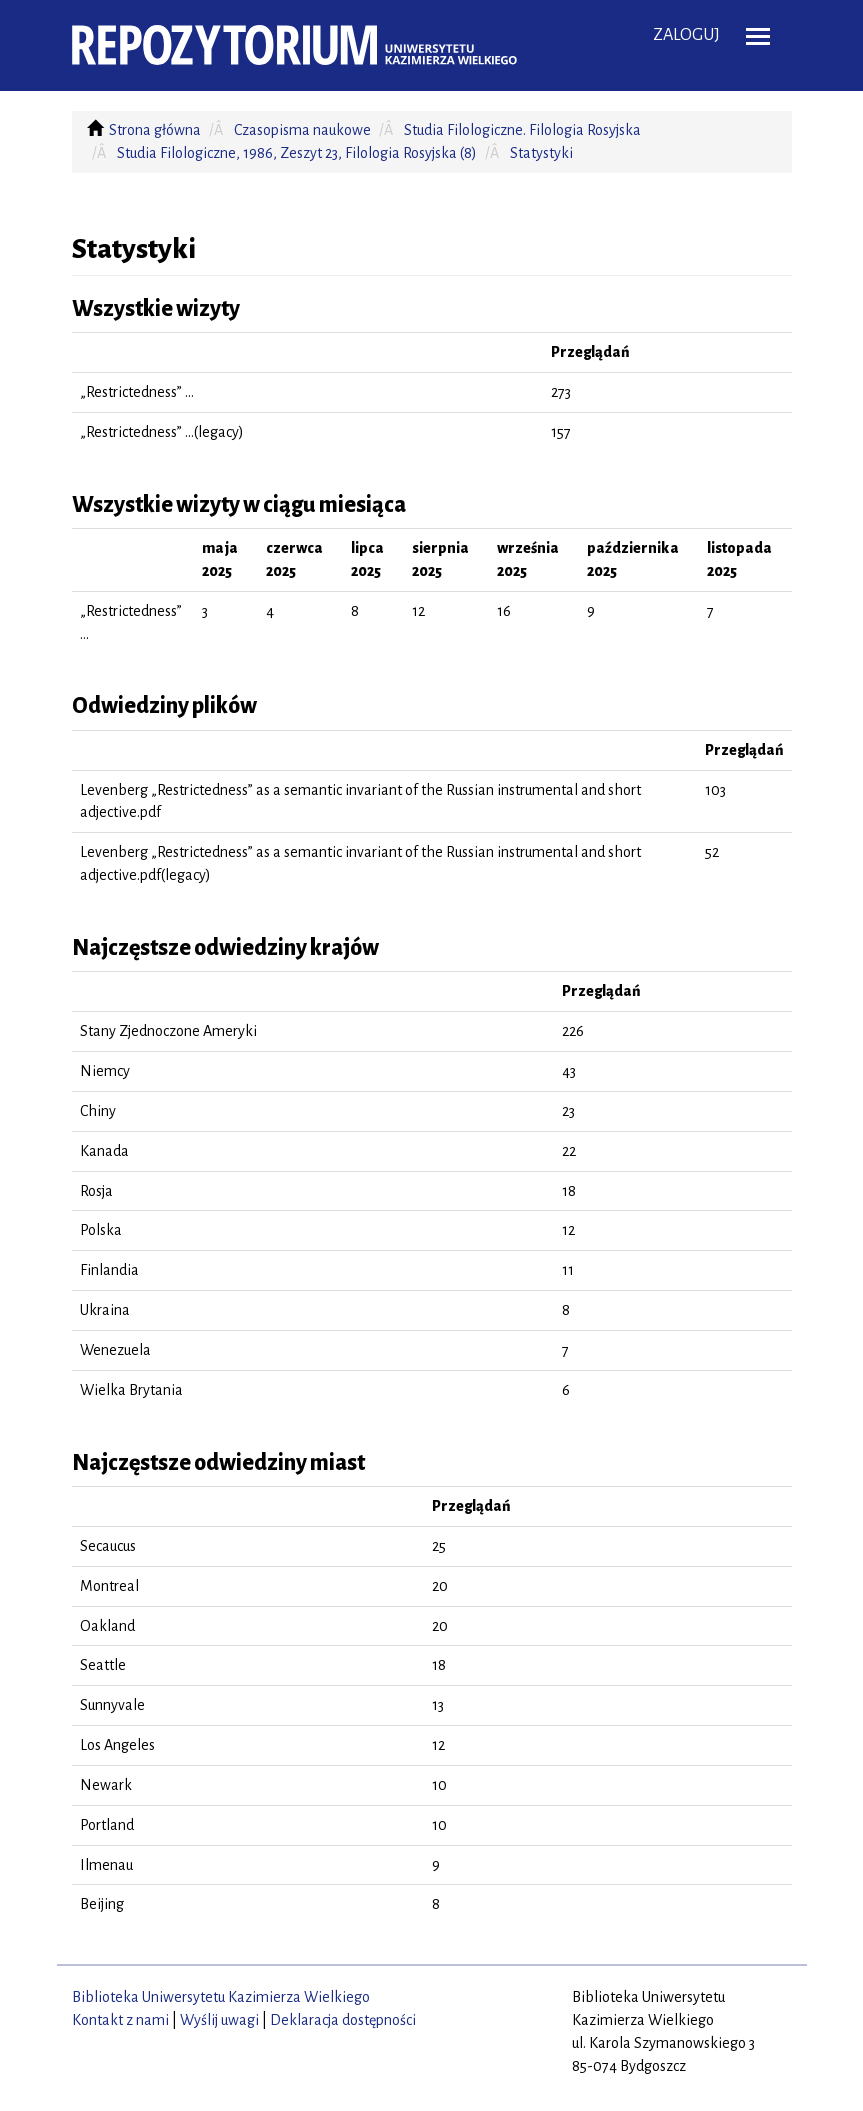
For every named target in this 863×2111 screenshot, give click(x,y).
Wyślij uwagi (219, 2020)
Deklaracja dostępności (343, 2020)
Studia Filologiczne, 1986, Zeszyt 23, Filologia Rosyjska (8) (297, 153)
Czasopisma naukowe (302, 130)
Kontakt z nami (120, 2020)
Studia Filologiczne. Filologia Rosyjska (522, 130)
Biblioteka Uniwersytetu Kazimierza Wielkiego (221, 1997)
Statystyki (541, 153)
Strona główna (155, 130)
